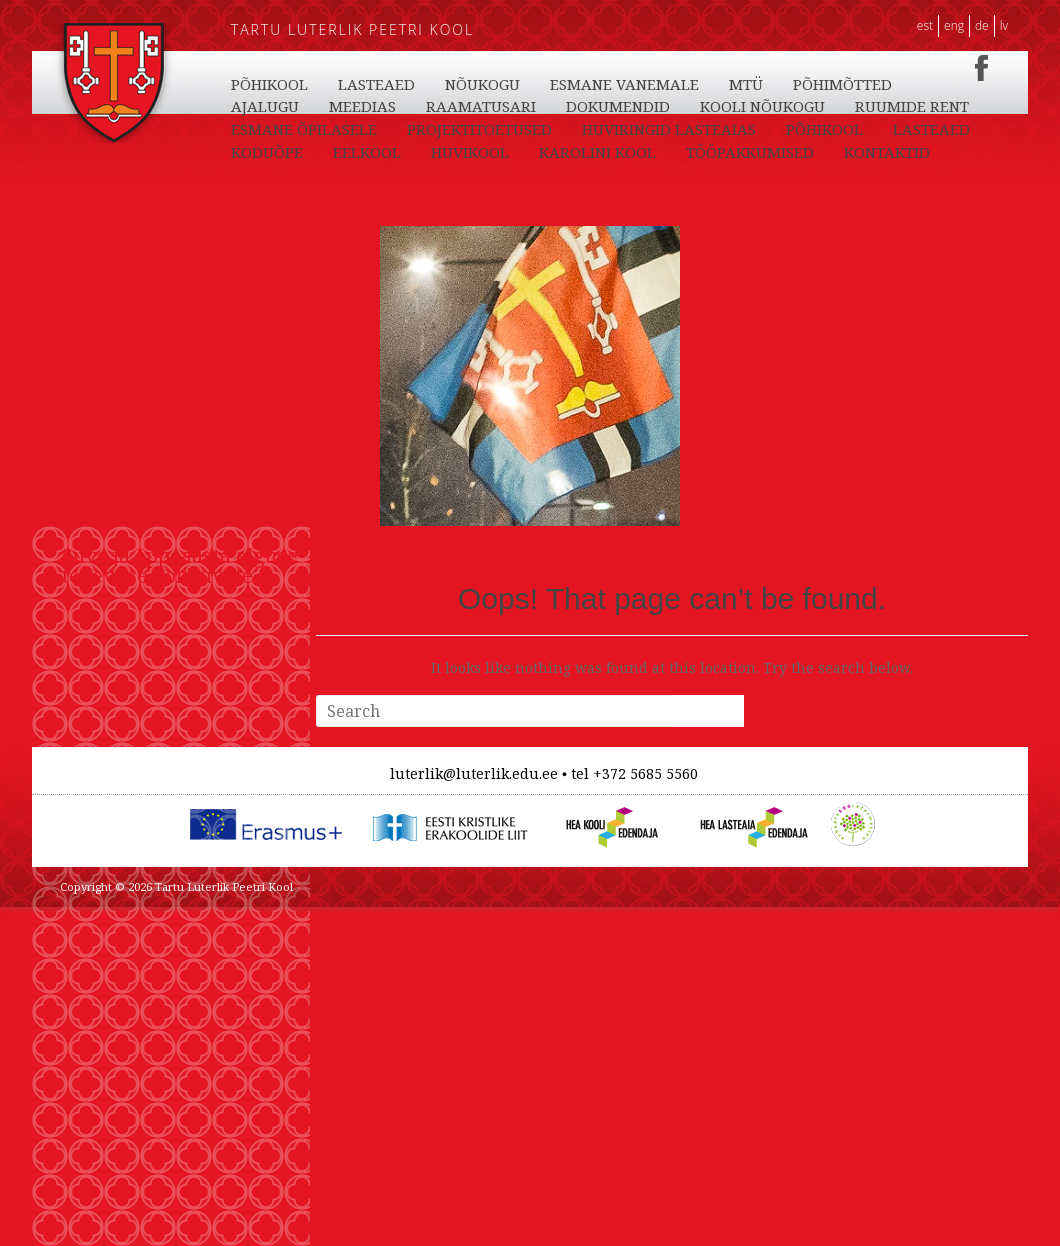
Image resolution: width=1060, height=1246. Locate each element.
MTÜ (248, 129)
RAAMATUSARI (674, 129)
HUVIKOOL (684, 84)
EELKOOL (581, 84)
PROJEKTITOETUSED (778, 152)
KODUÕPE (481, 84)
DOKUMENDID (811, 129)
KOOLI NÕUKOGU (293, 152)
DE (982, 25)
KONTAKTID (432, 106)
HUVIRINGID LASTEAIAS (318, 175)
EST (925, 25)
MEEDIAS (555, 129)
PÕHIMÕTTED (344, 129)
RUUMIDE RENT (443, 152)
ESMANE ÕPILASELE (603, 152)
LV (1004, 25)
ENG (954, 25)
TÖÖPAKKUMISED (295, 106)
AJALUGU (458, 129)
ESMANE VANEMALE (898, 106)
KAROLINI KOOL (811, 84)
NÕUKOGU (756, 106)
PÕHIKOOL (269, 84)
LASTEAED (376, 84)
